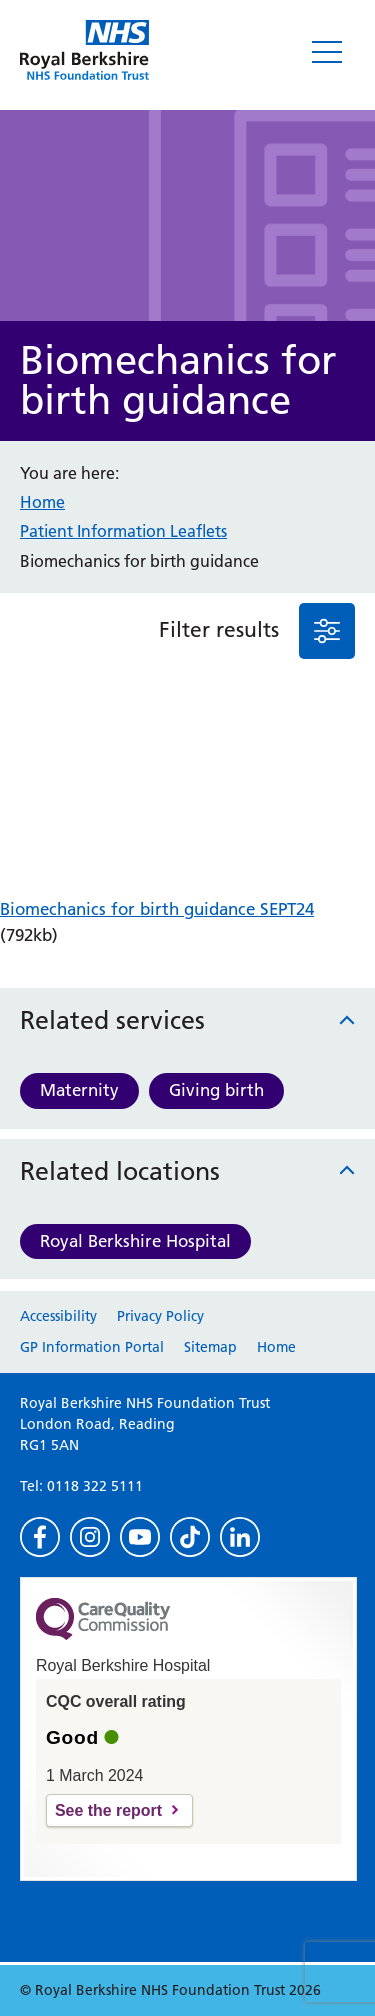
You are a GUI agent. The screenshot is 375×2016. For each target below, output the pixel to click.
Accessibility (58, 1316)
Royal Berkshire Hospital (135, 1241)
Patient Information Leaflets (123, 531)
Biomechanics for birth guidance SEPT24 (157, 909)
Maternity (79, 1090)
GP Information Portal (92, 1347)
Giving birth (216, 1090)
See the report (108, 1810)
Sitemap (210, 1347)
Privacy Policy (160, 1316)
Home (42, 502)
